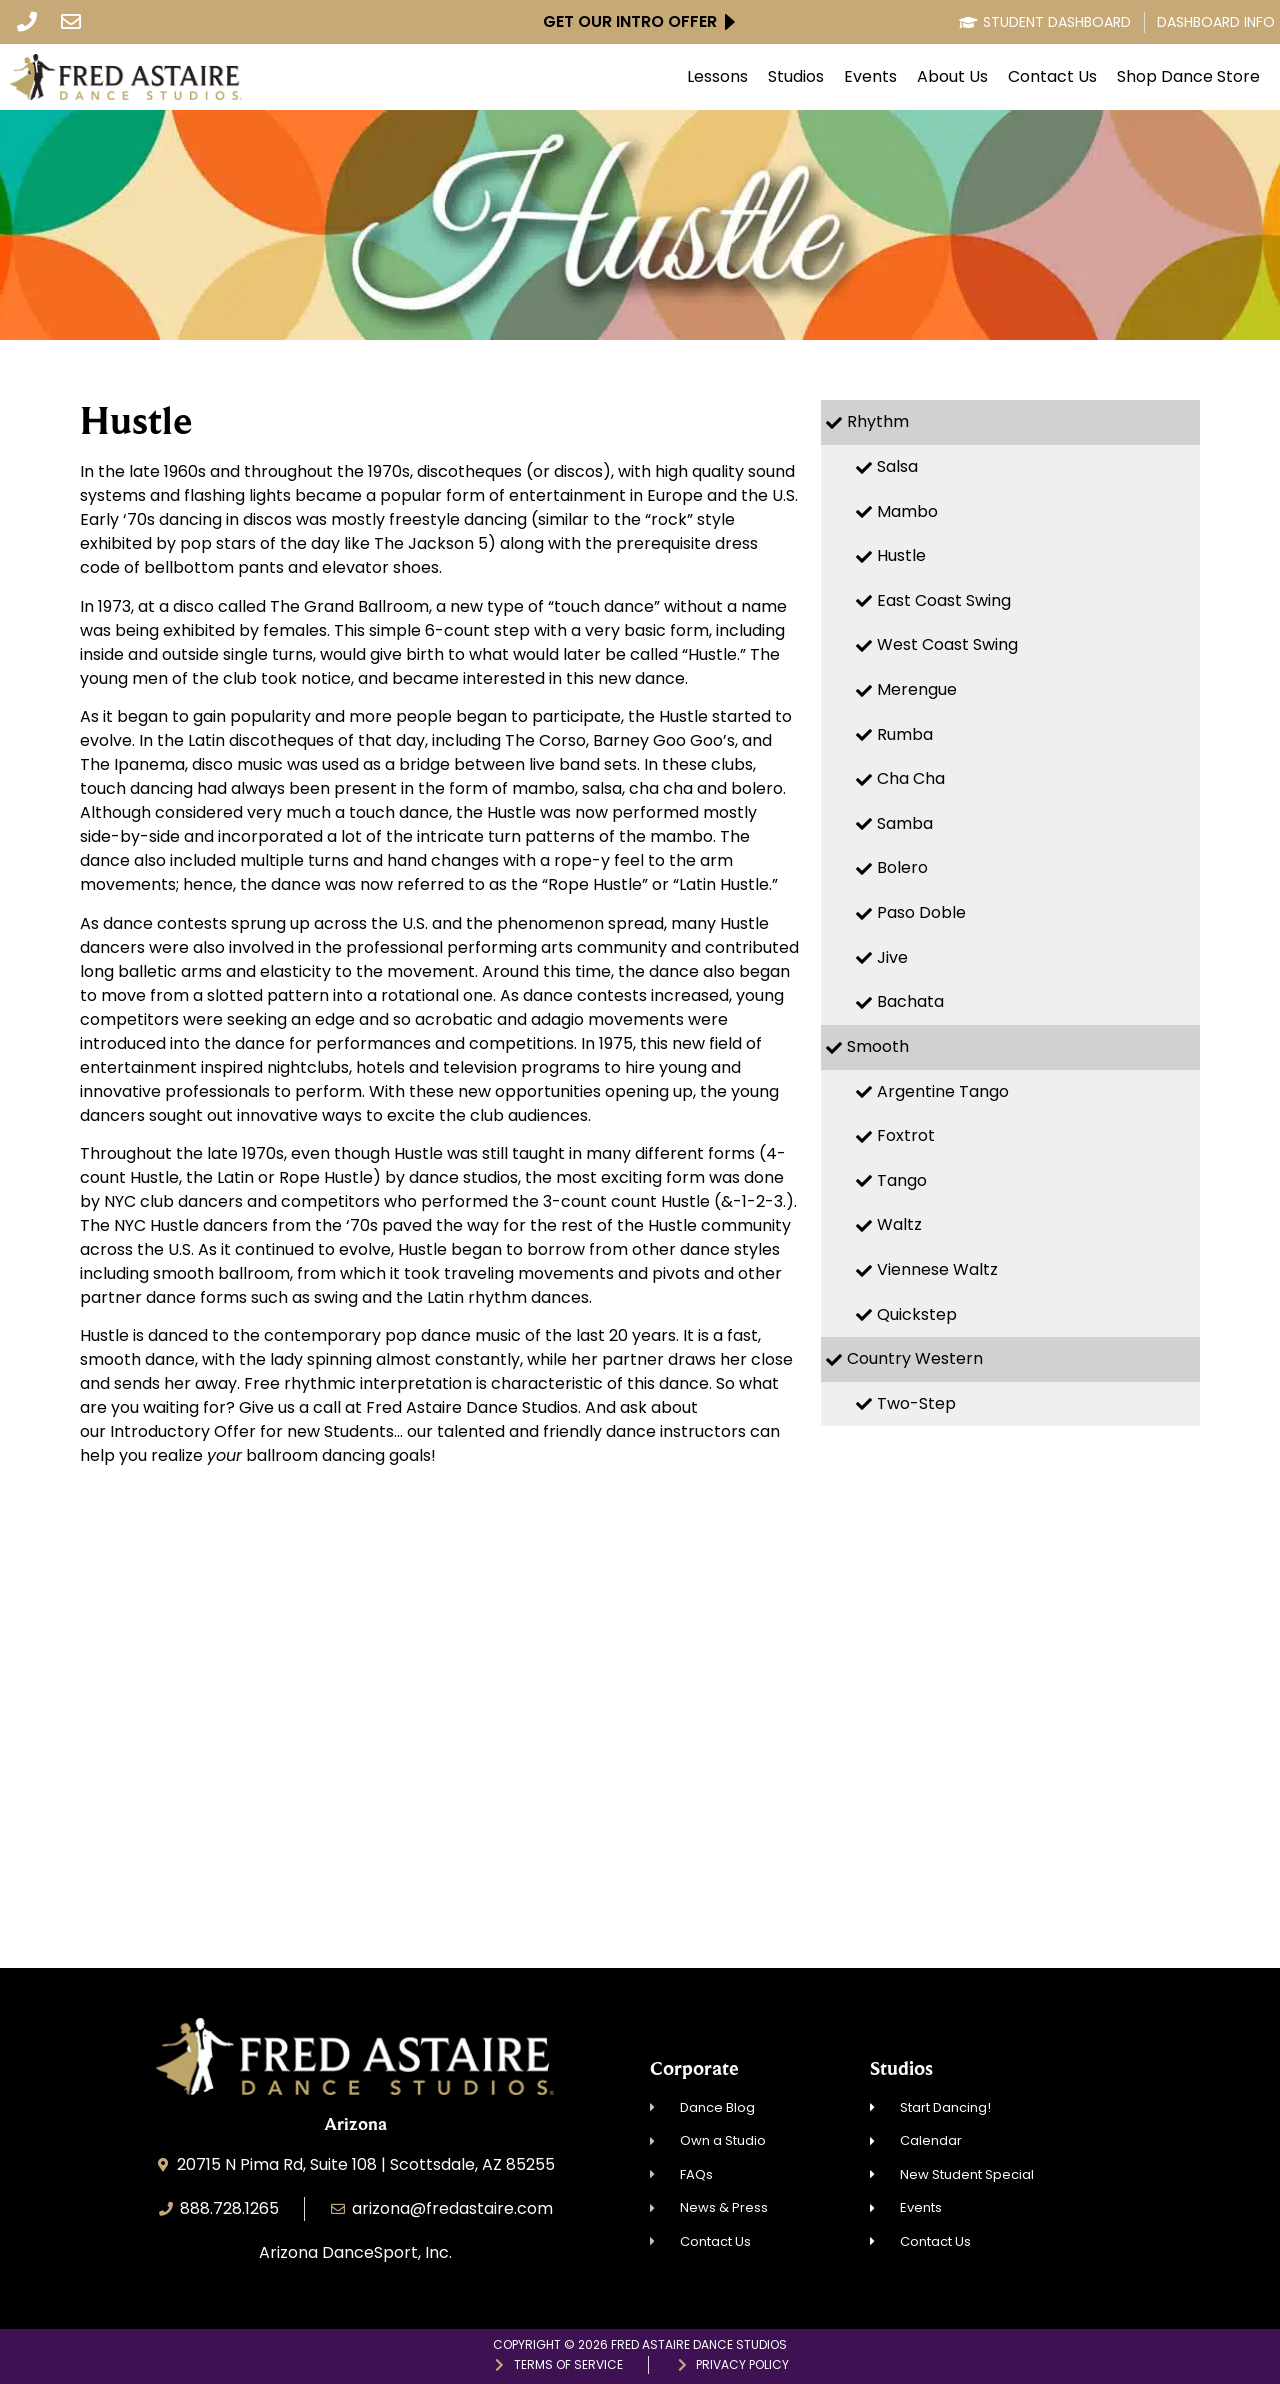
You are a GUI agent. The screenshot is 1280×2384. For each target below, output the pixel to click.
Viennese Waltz (937, 1269)
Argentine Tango (943, 1091)
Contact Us (1052, 77)
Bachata (910, 1001)
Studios (796, 77)
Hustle (901, 555)
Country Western (915, 1358)
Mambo (907, 511)
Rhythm (878, 421)
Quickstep (917, 1314)
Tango (902, 1180)
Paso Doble (921, 912)
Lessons (717, 77)
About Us (952, 77)
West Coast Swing (947, 644)
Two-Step (916, 1403)
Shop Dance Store (1188, 77)
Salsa (897, 466)
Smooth (878, 1046)
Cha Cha (911, 778)
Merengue (917, 689)
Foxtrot (906, 1135)
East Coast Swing (944, 600)
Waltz (899, 1224)
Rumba (905, 734)
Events (870, 77)
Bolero (902, 867)
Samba (905, 823)
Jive (892, 957)
